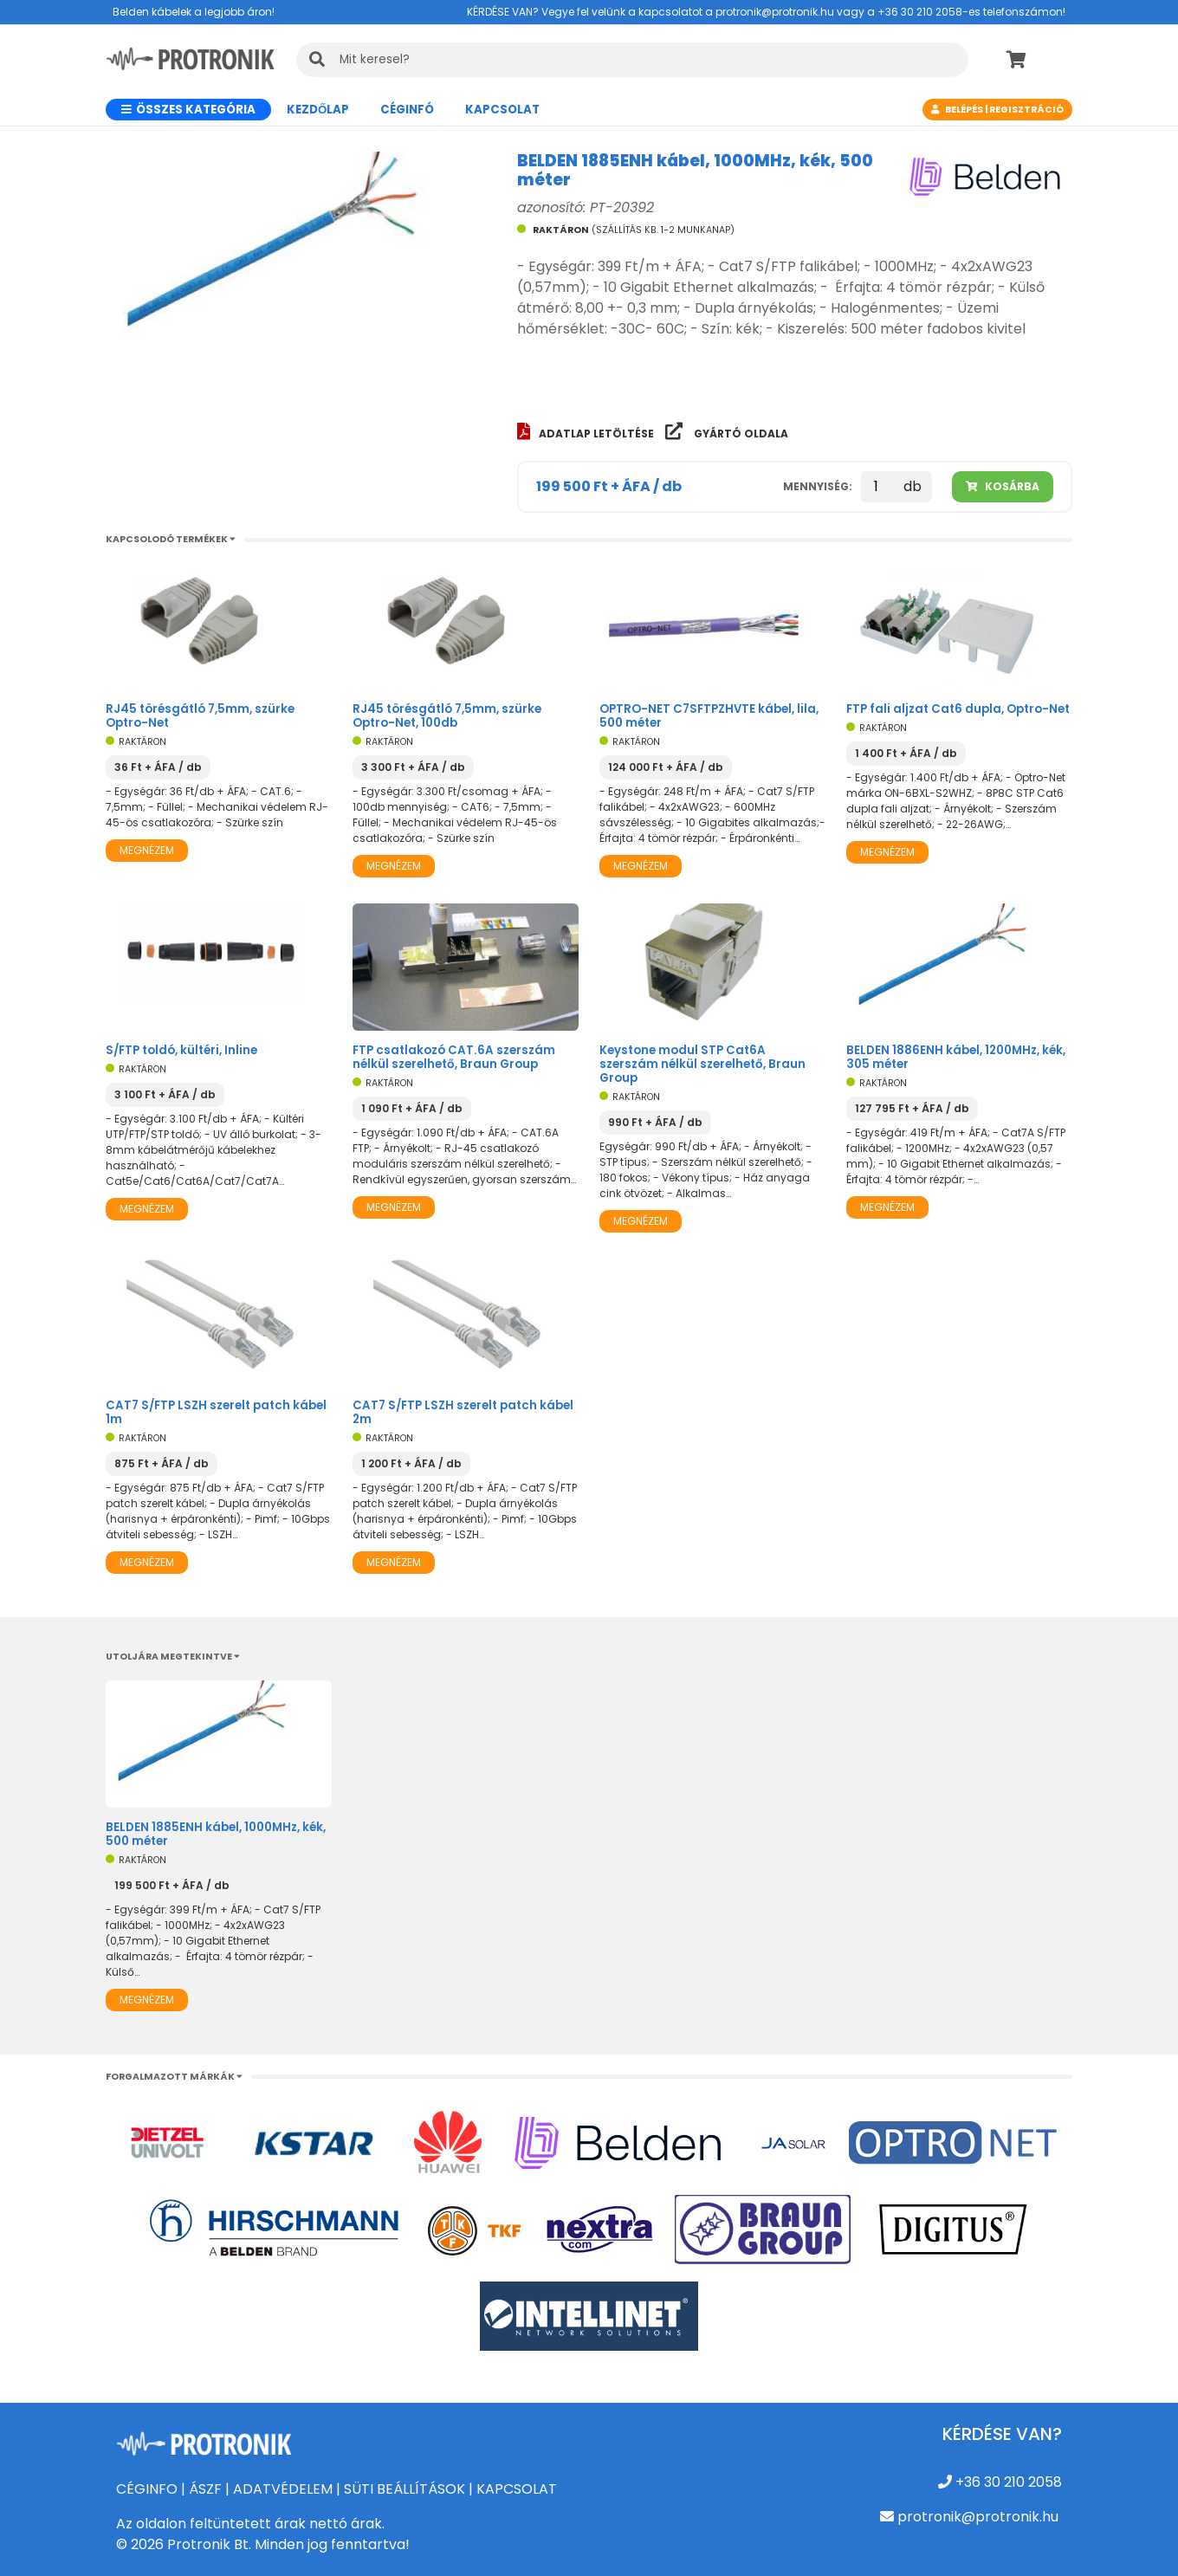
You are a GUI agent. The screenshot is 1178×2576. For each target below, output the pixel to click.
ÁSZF (205, 2489)
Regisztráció (1026, 109)
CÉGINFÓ (407, 109)
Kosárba (1002, 486)
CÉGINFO (147, 2489)
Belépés (964, 109)
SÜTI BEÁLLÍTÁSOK (404, 2489)
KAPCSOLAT (516, 2489)
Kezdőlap (318, 109)
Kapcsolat (502, 109)
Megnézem (147, 850)
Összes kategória (188, 109)
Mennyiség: (817, 486)
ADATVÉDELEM (283, 2489)
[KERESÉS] (632, 59)
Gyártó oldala (726, 433)
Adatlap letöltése (587, 433)
